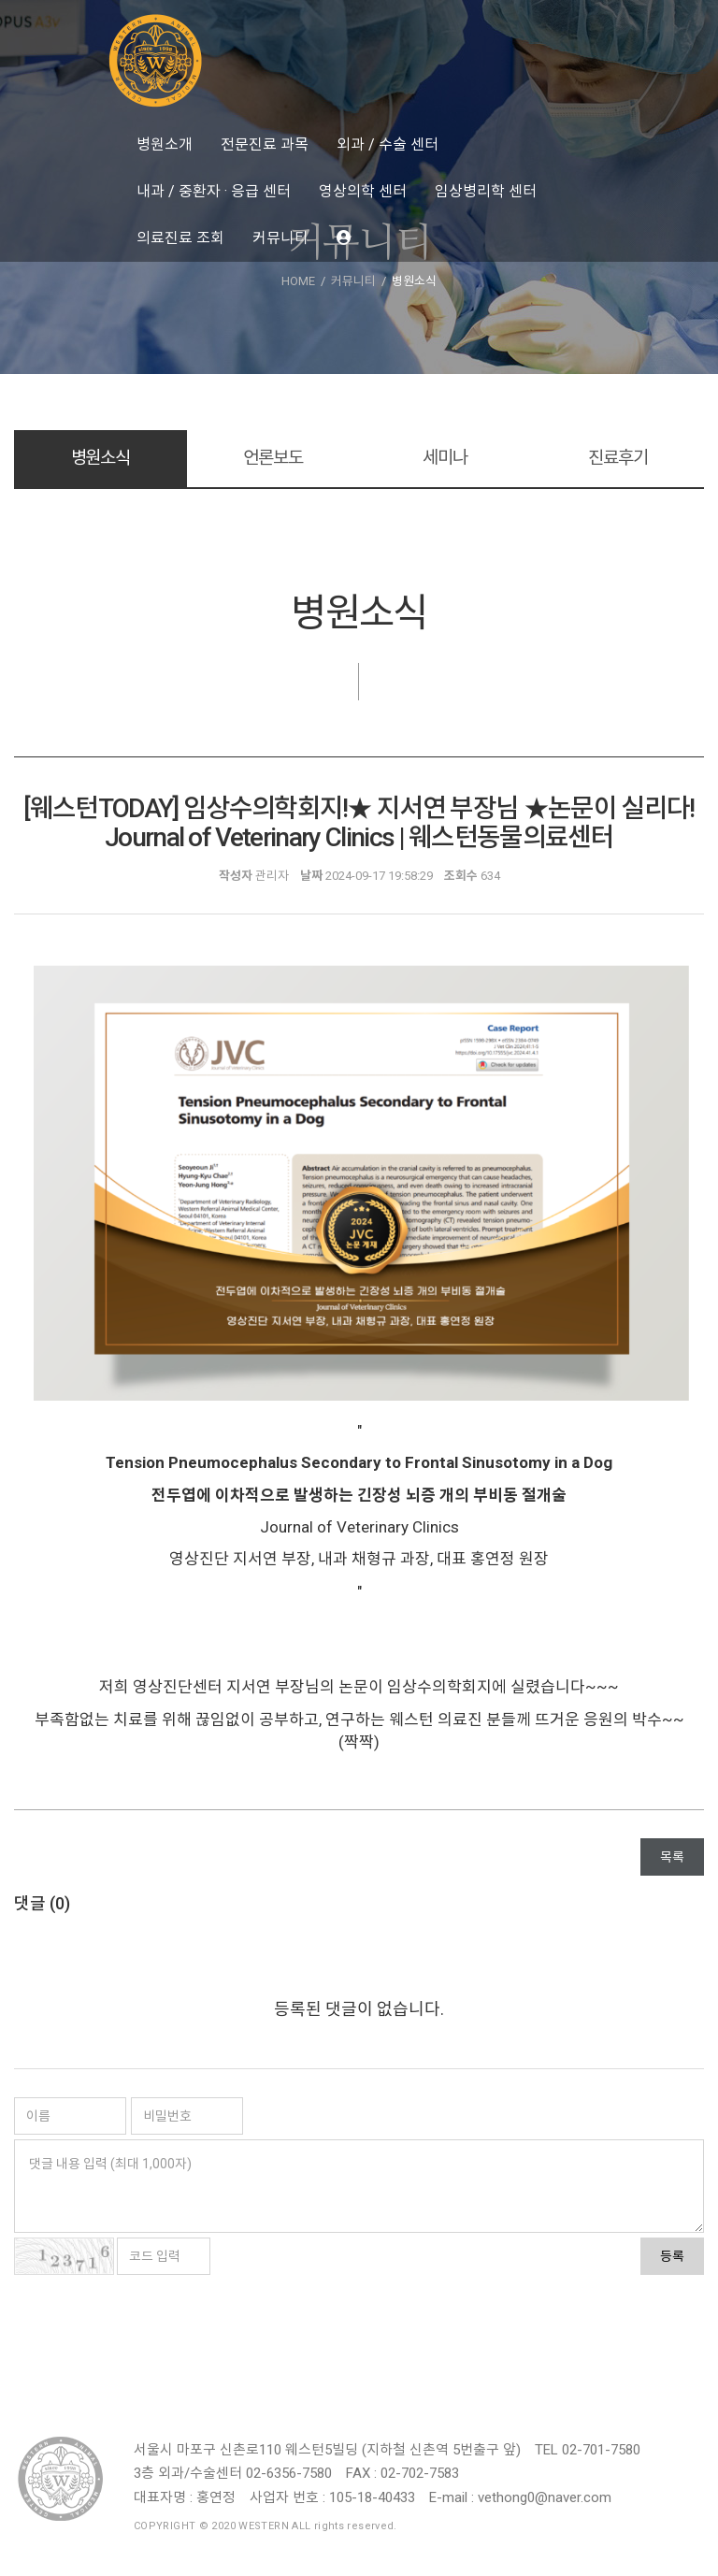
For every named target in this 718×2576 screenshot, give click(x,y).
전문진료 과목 (265, 144)
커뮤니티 (280, 238)
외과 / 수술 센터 (387, 144)
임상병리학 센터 (486, 191)
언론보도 (272, 457)
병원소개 (164, 144)
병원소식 (100, 457)
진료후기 (617, 457)
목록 (672, 1856)
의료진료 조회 (180, 238)
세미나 (445, 457)
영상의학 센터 (363, 191)
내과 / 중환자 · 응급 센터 (213, 191)
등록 (672, 2256)
